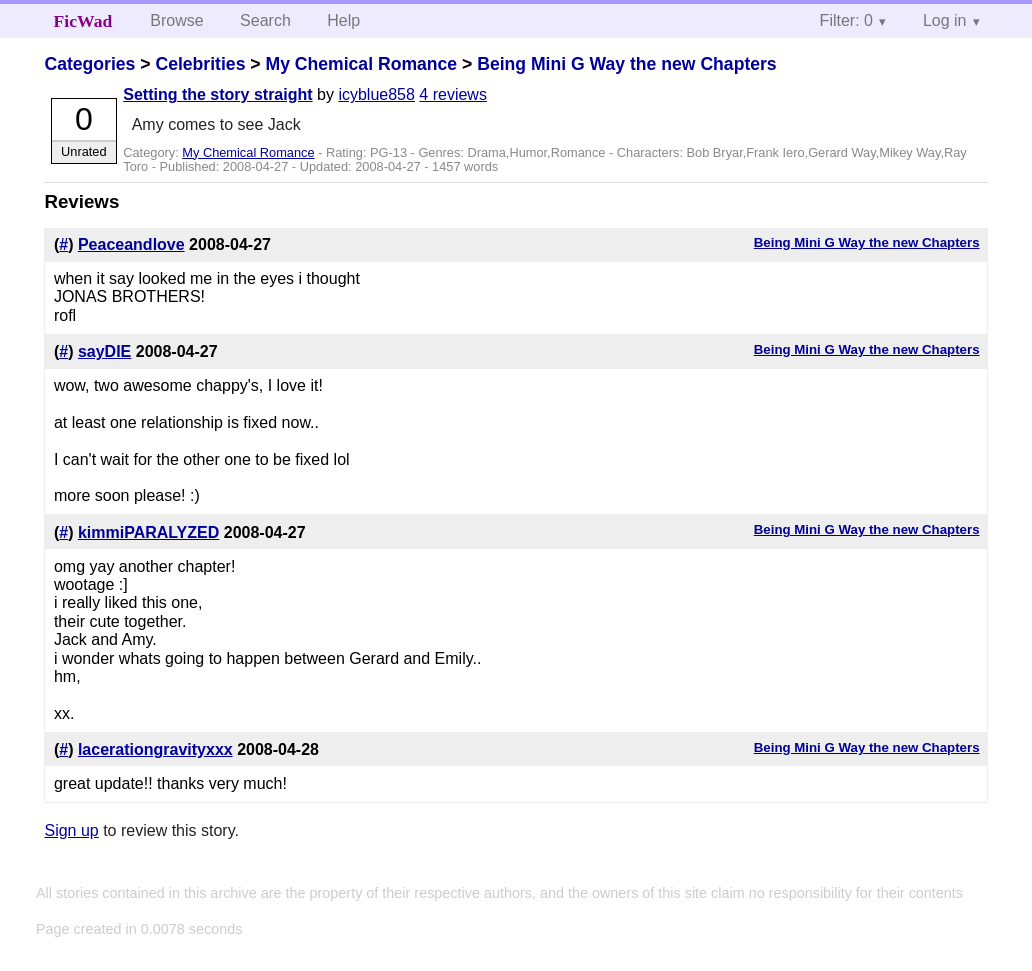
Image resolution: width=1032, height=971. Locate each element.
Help (343, 20)
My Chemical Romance (361, 64)
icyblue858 (376, 94)
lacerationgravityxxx (155, 749)
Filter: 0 (846, 20)
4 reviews (453, 94)
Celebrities (200, 64)
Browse (176, 20)
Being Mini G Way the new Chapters (626, 64)
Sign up (71, 830)
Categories (89, 64)
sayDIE (104, 351)
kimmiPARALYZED (148, 532)
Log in (945, 20)
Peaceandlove (131, 244)
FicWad (83, 21)
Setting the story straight (217, 94)
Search (265, 20)
